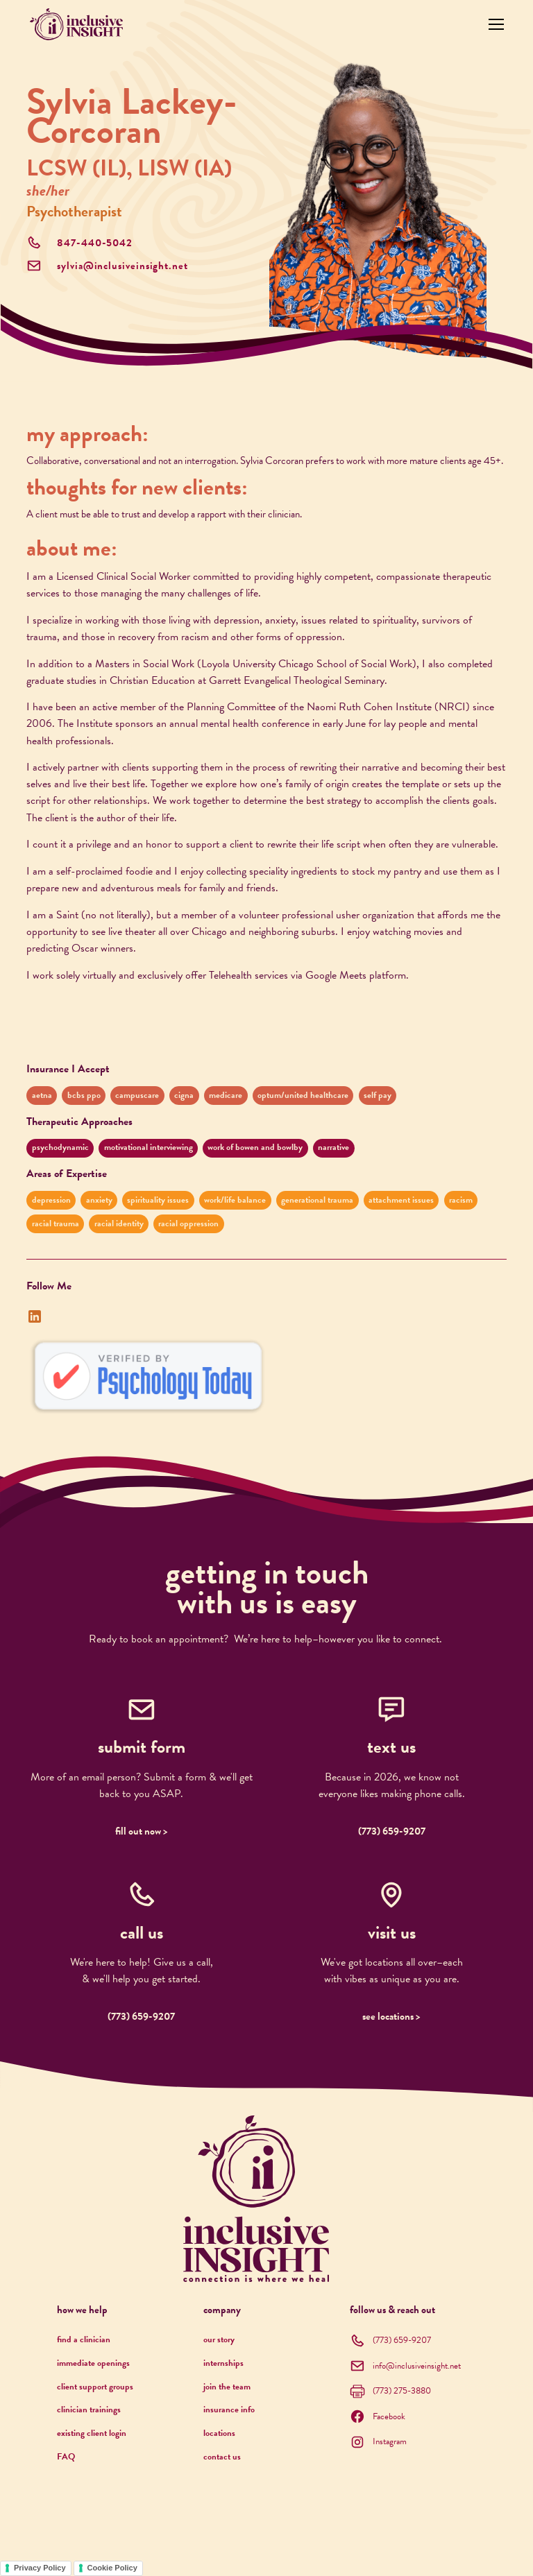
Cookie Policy (112, 2568)
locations (219, 2433)
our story (219, 2339)
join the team (227, 2387)
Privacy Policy (40, 2568)
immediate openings (93, 2363)
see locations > (391, 2016)
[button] (494, 24)
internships (223, 2363)
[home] (76, 24)
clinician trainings (89, 2409)
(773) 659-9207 (391, 1831)
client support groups (95, 2387)
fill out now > (141, 1831)
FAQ (66, 2457)
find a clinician (83, 2339)
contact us (222, 2457)
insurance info (229, 2409)
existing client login (91, 2433)
